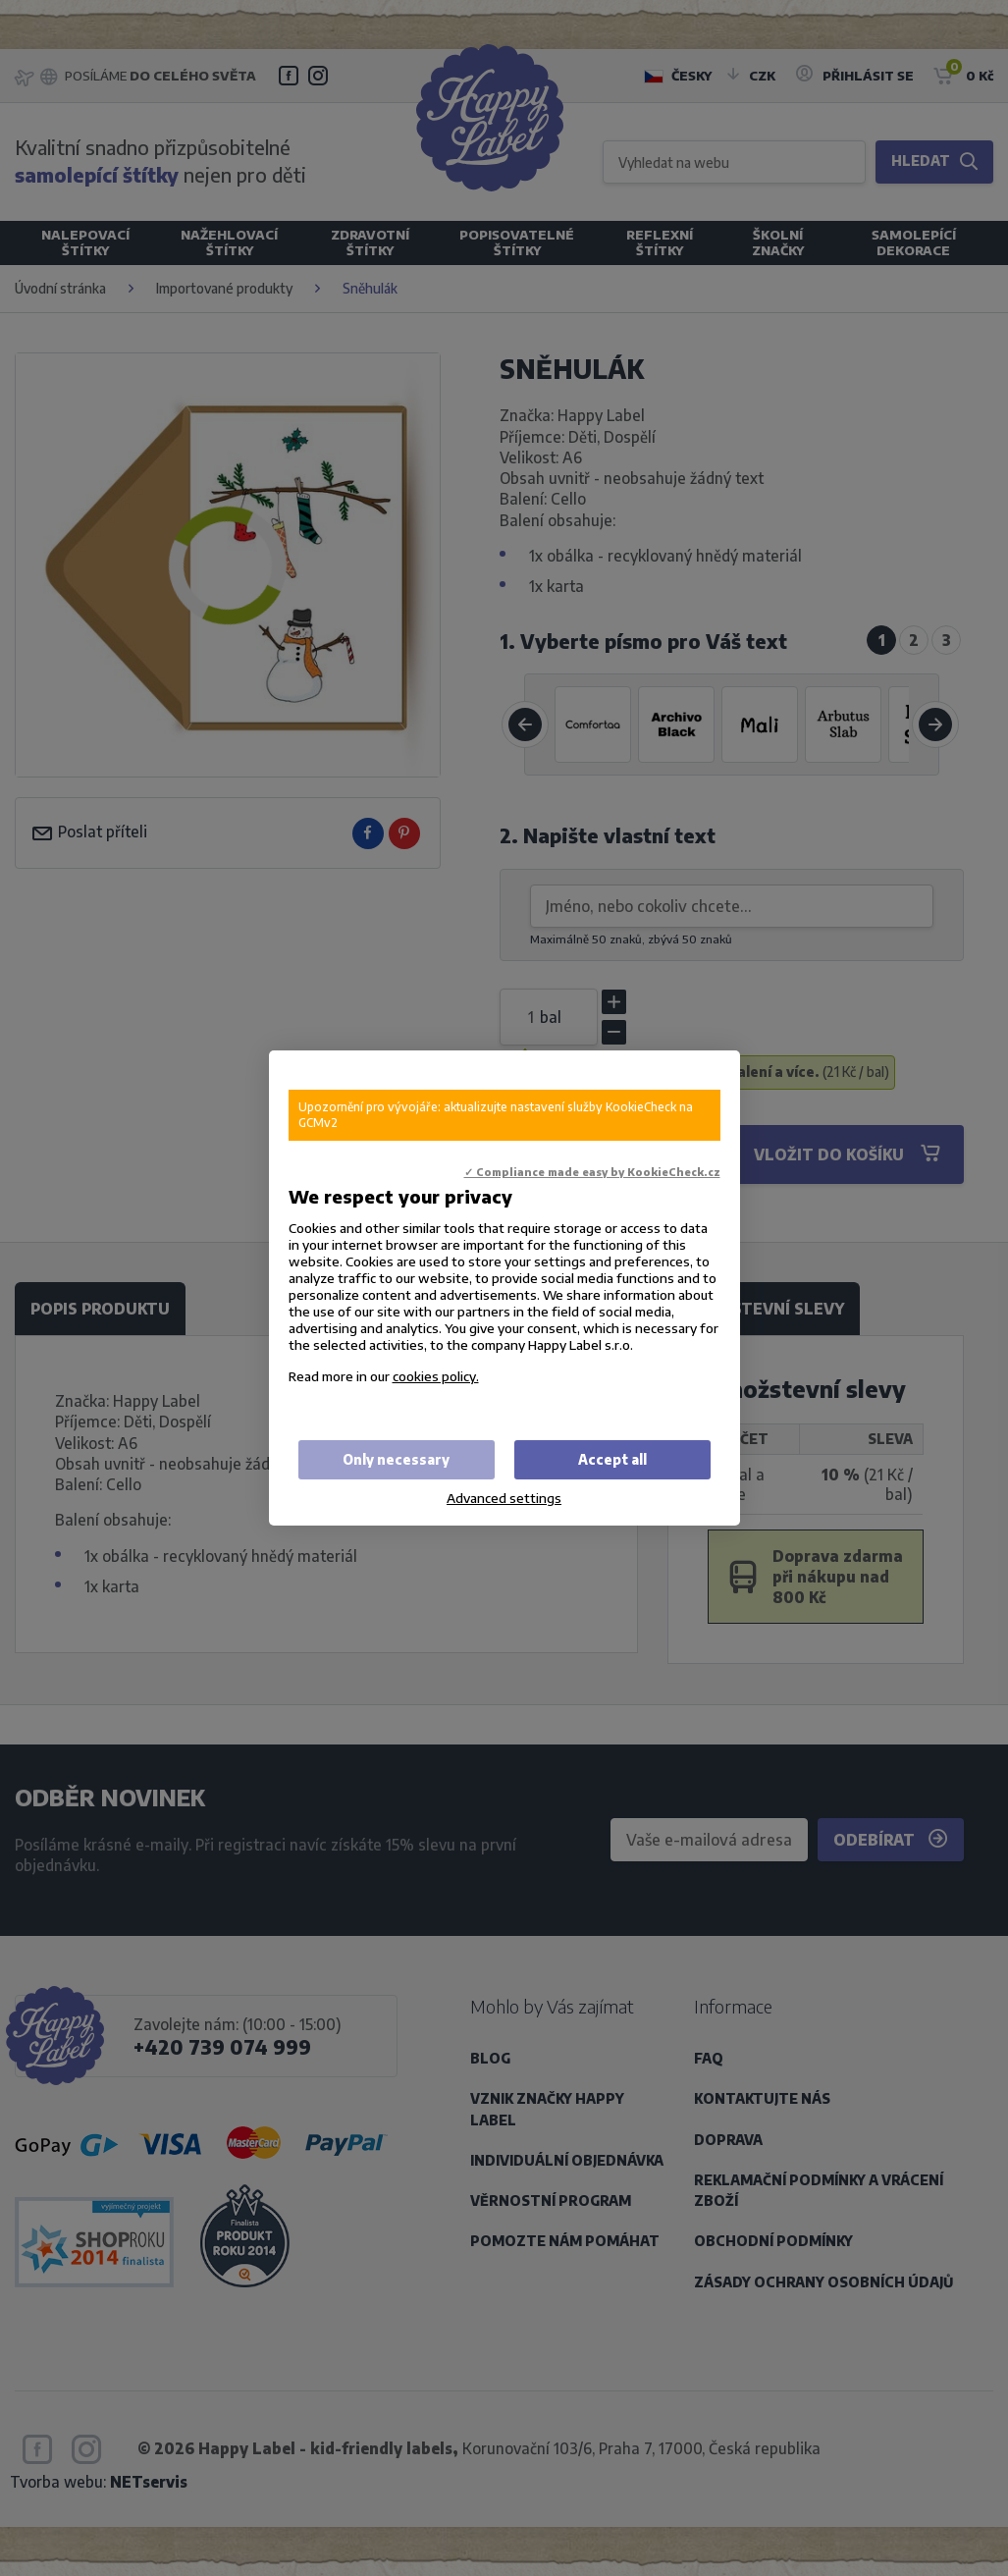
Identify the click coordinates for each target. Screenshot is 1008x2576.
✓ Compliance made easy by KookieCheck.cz (592, 1171)
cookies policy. (436, 1376)
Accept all (612, 1459)
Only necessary (396, 1459)
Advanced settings (504, 1497)
